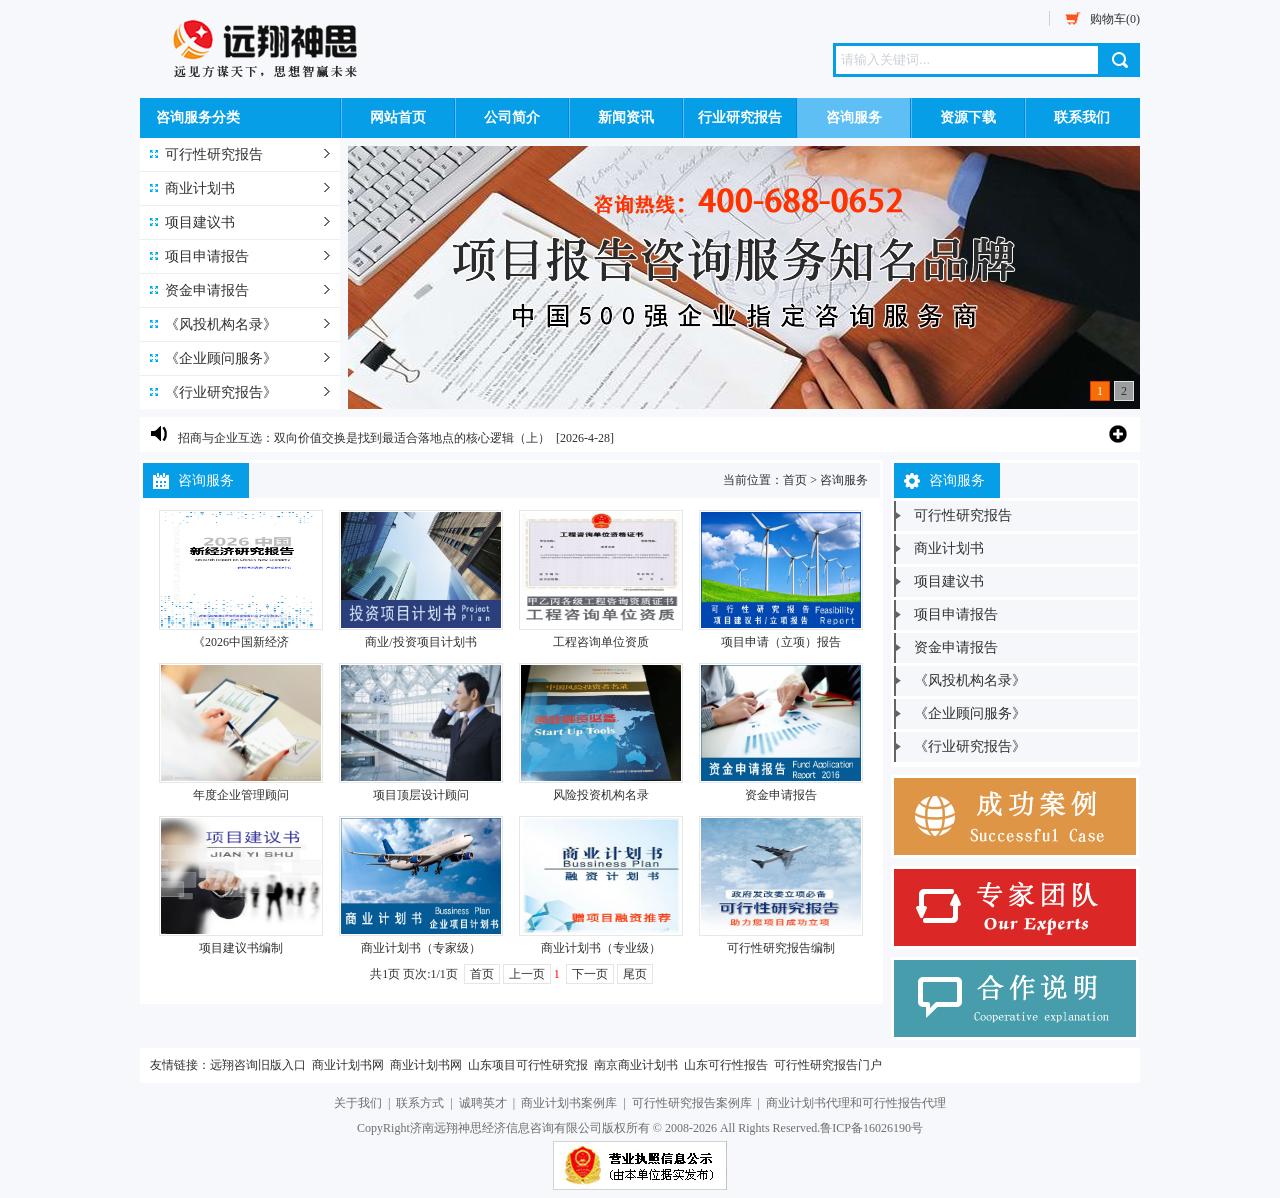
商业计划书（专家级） (421, 948)
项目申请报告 (207, 256)
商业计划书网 (348, 1065)
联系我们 (1082, 117)
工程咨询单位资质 (601, 642)
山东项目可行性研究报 (528, 1065)
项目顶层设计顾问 (421, 795)
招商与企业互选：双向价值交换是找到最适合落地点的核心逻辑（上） (364, 439)
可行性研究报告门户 (828, 1065)
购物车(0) (1115, 19)
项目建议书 (200, 222)
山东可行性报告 (726, 1065)
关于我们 (358, 1103)
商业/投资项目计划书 (420, 642)
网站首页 (398, 117)
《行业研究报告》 (221, 392)
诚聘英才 (483, 1103)
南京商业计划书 (636, 1065)
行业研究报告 (740, 117)
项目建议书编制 (241, 948)
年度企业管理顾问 (241, 795)
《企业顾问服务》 (221, 358)
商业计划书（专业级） (601, 948)
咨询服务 (854, 117)
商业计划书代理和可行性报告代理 (856, 1103)
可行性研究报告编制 (781, 948)
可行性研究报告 (214, 154)
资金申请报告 (207, 290)
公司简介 (512, 117)
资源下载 (968, 117)
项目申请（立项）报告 (781, 642)
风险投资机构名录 (601, 795)
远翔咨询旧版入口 (258, 1065)
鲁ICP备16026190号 (871, 1128)
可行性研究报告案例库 (692, 1103)
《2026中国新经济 (241, 642)
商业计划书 (200, 188)
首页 (795, 480)
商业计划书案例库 (569, 1103)
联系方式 (420, 1103)
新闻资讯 (626, 117)
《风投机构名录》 (221, 324)
